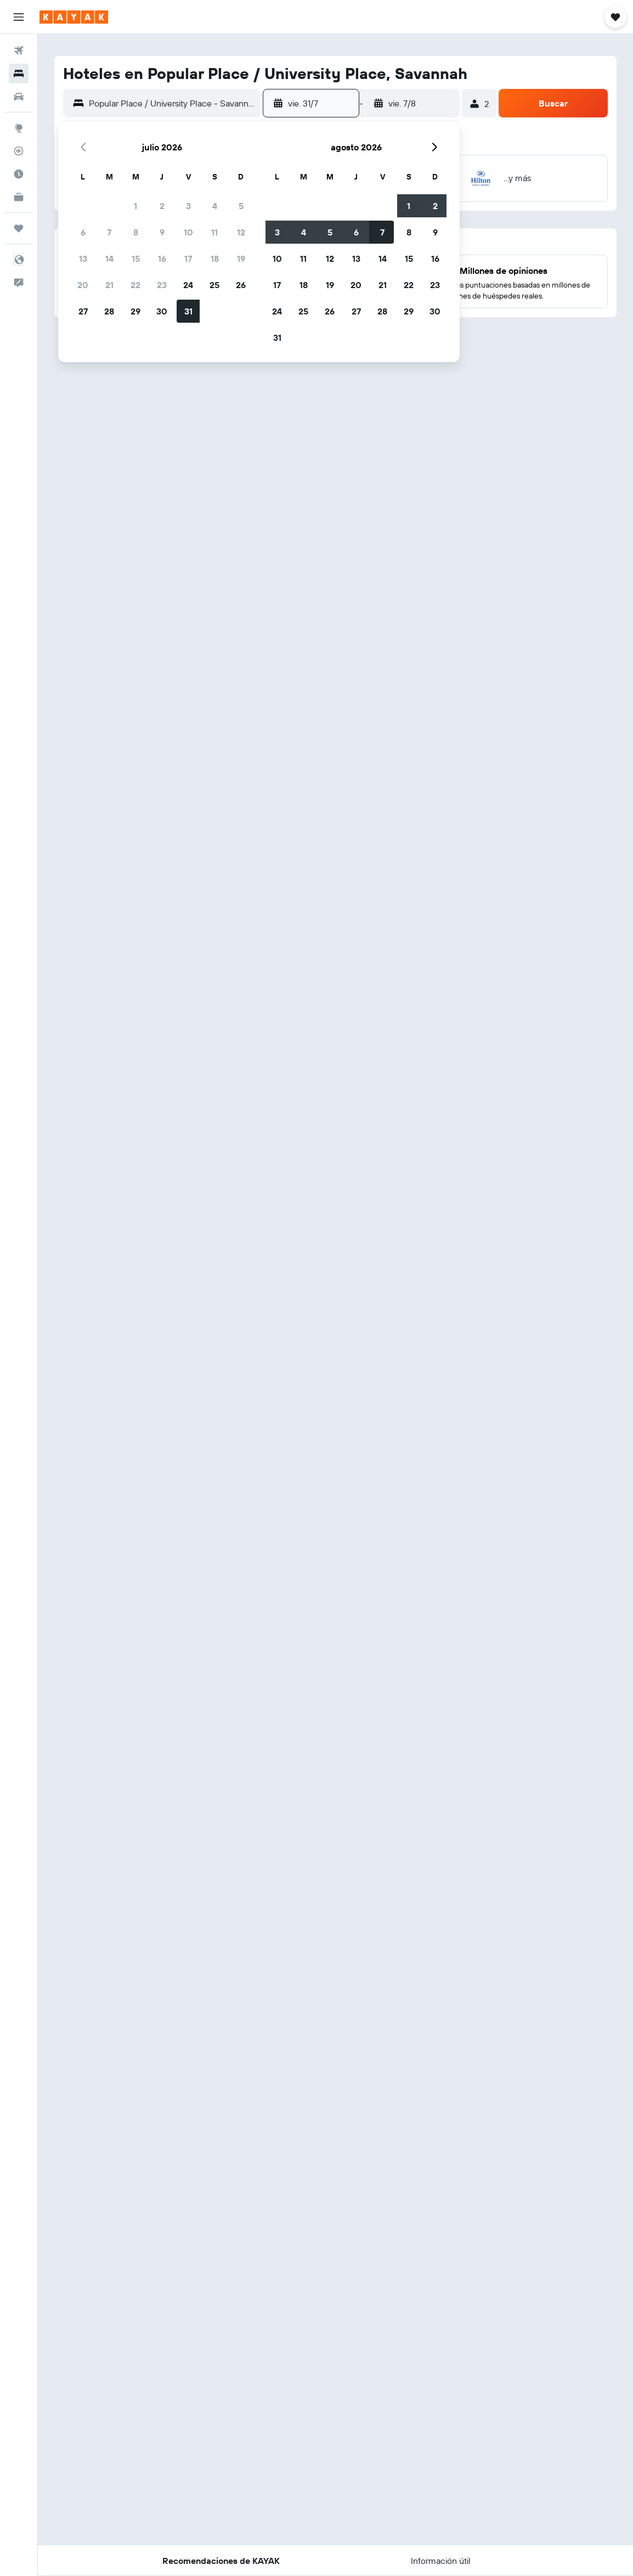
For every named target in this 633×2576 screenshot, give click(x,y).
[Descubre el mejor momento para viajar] (18, 174)
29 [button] (135, 311)
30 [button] (161, 311)
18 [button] (215, 258)
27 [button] (83, 311)
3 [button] (188, 205)
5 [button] (241, 205)
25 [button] (214, 284)
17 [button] (188, 258)
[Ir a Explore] (18, 128)
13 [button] (83, 258)
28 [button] (109, 311)
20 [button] (82, 284)
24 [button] (188, 284)
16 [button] (162, 258)
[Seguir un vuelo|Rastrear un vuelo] (18, 151)
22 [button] (135, 284)
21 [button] (109, 284)
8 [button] (135, 232)
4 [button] (214, 205)
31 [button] (188, 311)
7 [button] (109, 232)
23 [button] (162, 284)
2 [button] (162, 205)
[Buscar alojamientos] (18, 74)
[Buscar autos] (18, 97)
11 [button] (214, 232)
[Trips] (18, 228)
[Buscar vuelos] (18, 50)
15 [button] (136, 258)
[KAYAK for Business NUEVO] (18, 197)
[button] (19, 17)
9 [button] (162, 232)
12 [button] (241, 232)
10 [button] (188, 232)
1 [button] (135, 205)
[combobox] (172, 103)
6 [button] (83, 232)
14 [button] (109, 258)
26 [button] (241, 284)
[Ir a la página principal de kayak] (73, 17)
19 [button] (241, 258)
